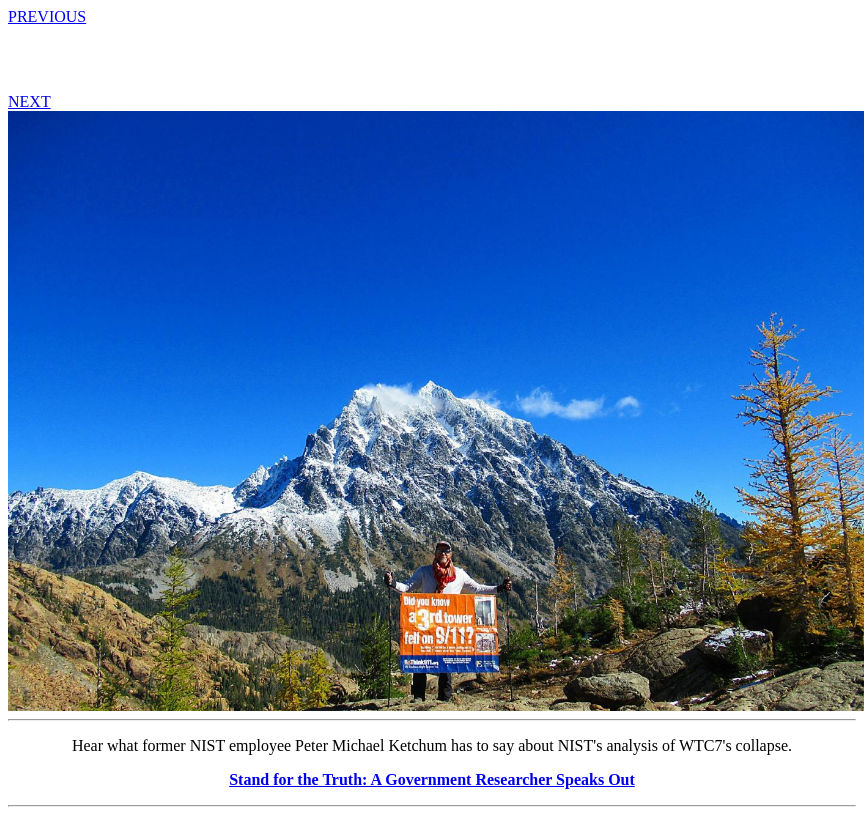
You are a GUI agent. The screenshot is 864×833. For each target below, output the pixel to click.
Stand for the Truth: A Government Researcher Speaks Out (432, 779)
